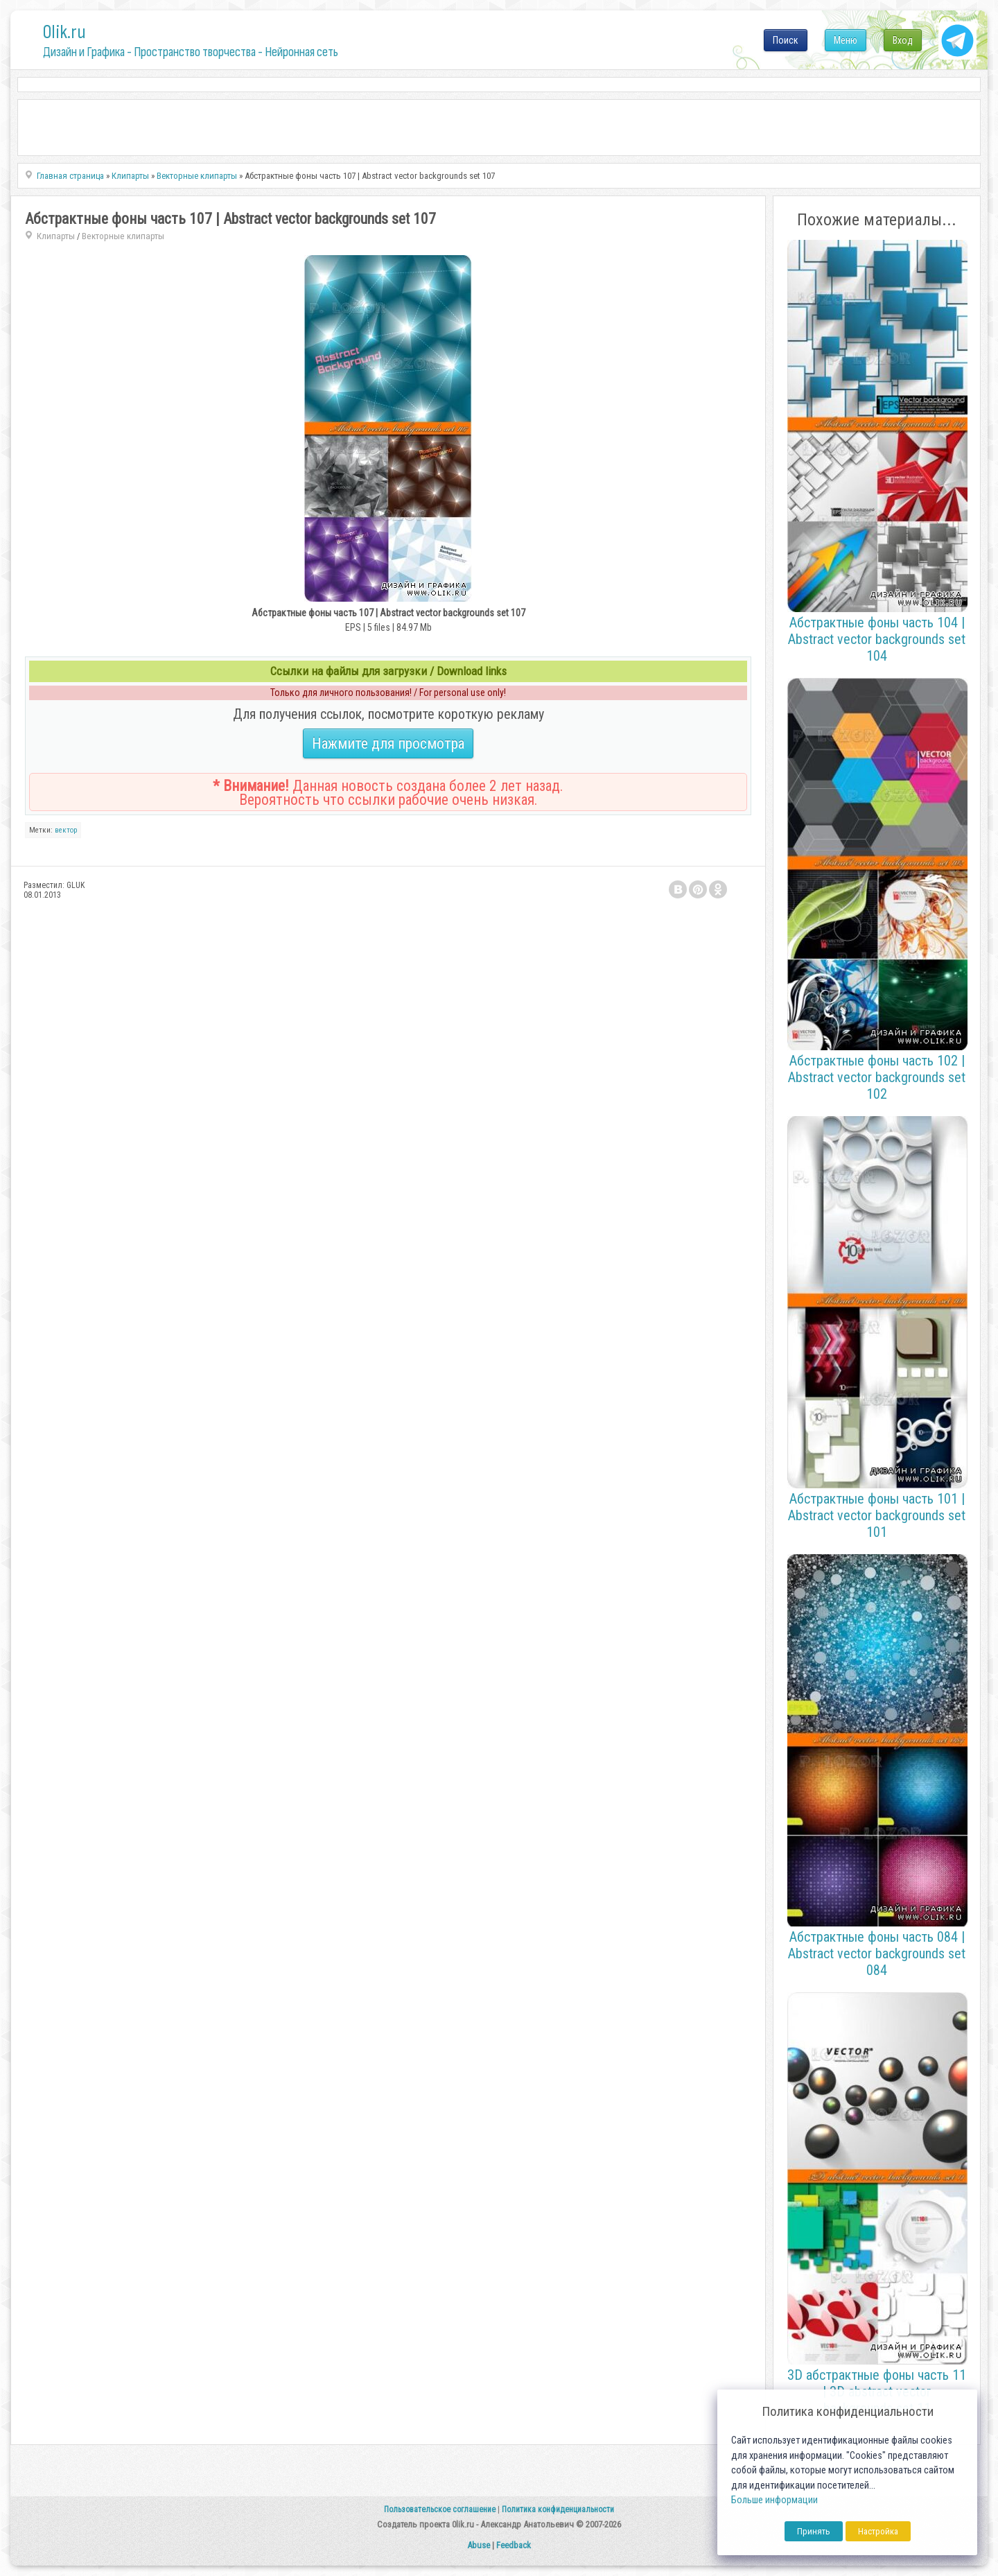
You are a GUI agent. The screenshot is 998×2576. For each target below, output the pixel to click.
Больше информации (774, 2500)
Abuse (478, 2545)
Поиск (785, 40)
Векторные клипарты (123, 236)
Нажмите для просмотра (388, 743)
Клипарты (56, 236)
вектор (66, 830)
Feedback (513, 2545)
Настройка (878, 2531)
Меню (845, 40)
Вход (903, 40)
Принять (813, 2531)
